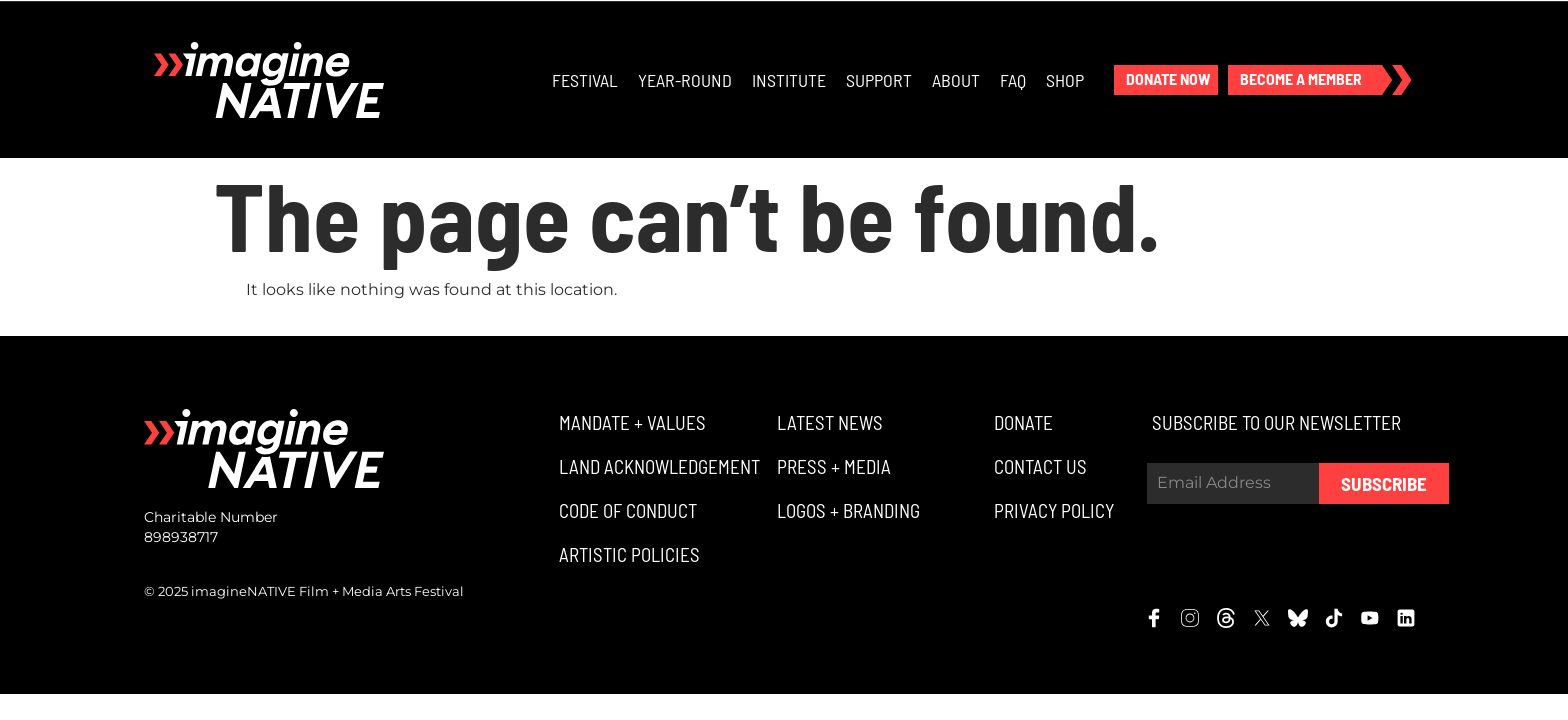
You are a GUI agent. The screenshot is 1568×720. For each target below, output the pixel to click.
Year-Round (685, 80)
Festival (585, 80)
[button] (1166, 80)
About (956, 80)
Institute (789, 80)
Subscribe (1384, 483)
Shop (1065, 80)
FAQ (1013, 80)
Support (879, 80)
